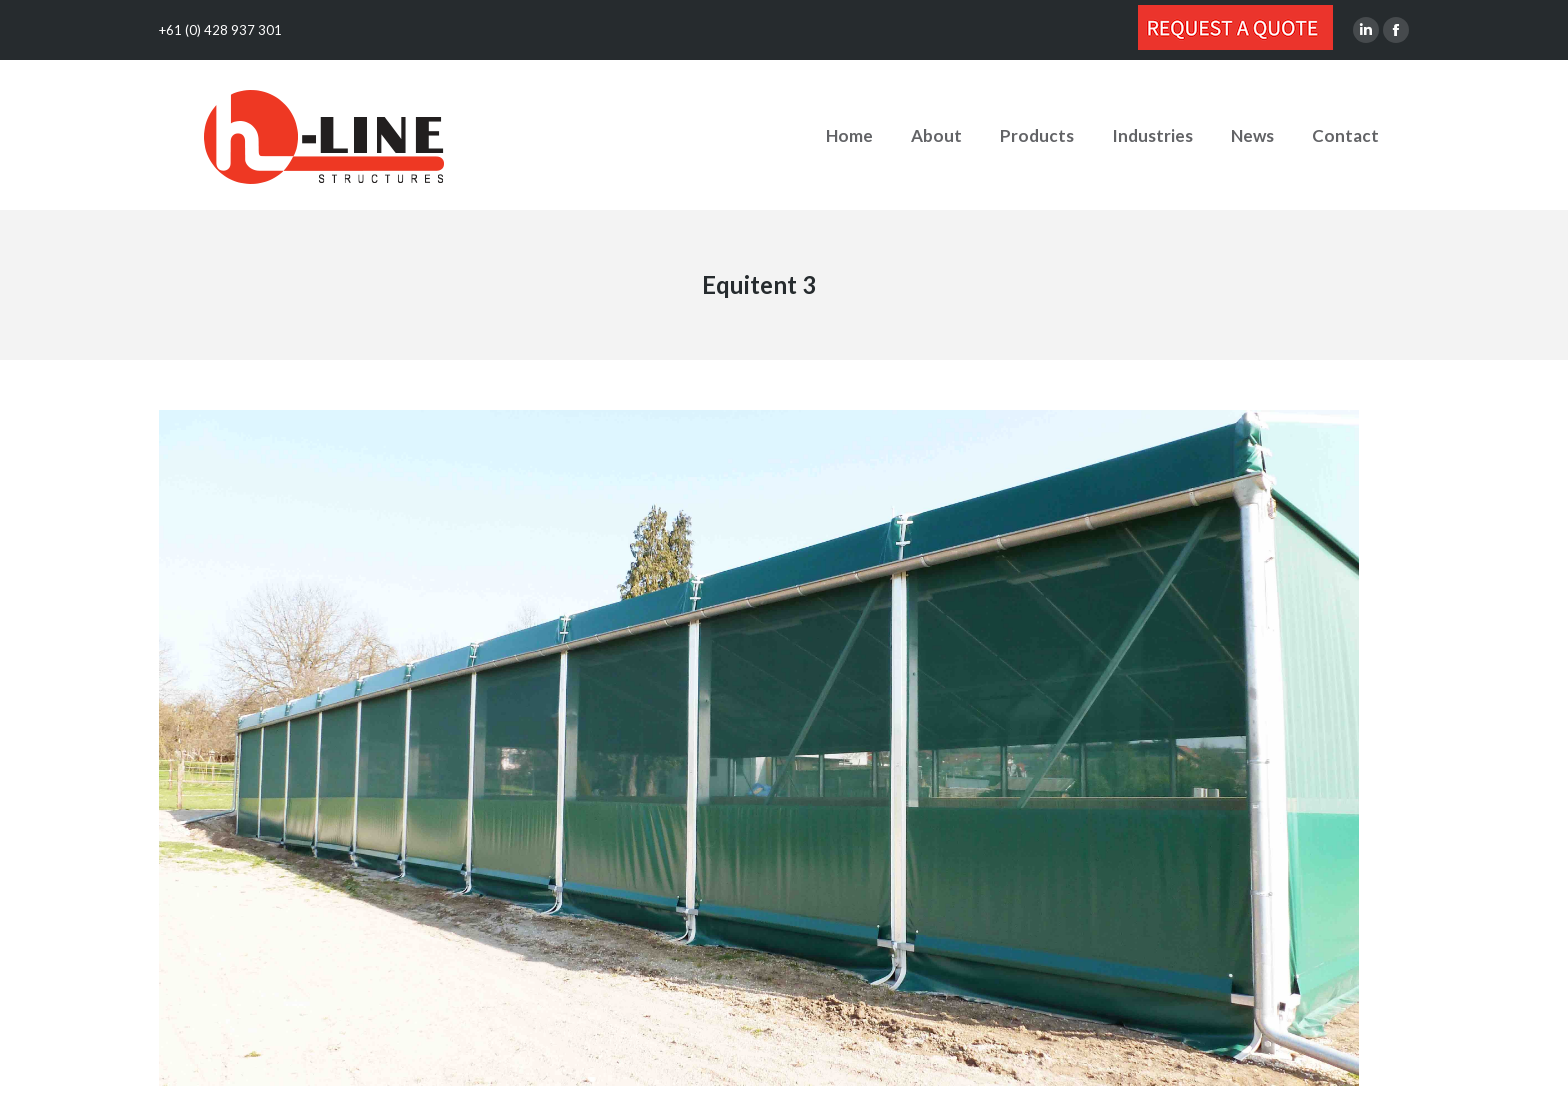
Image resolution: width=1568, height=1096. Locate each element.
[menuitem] (849, 135)
